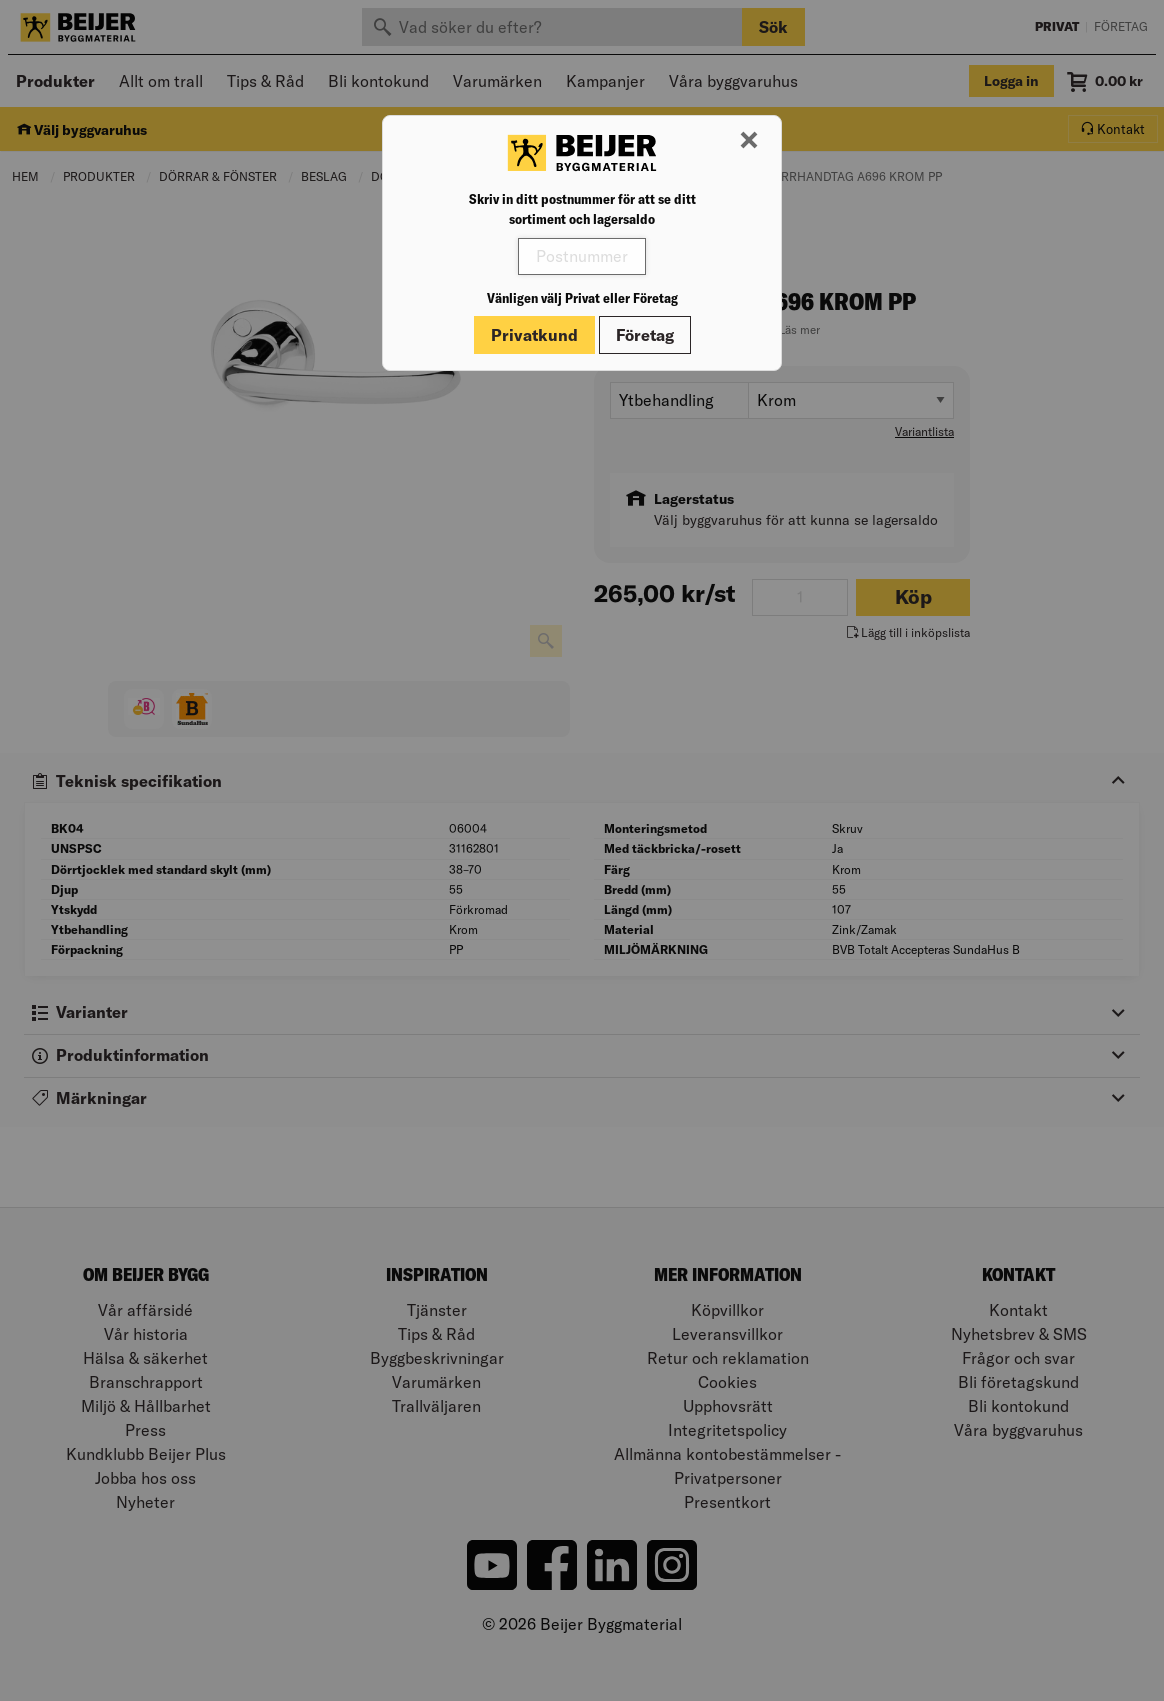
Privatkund (534, 335)
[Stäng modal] (749, 141)
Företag (645, 335)
